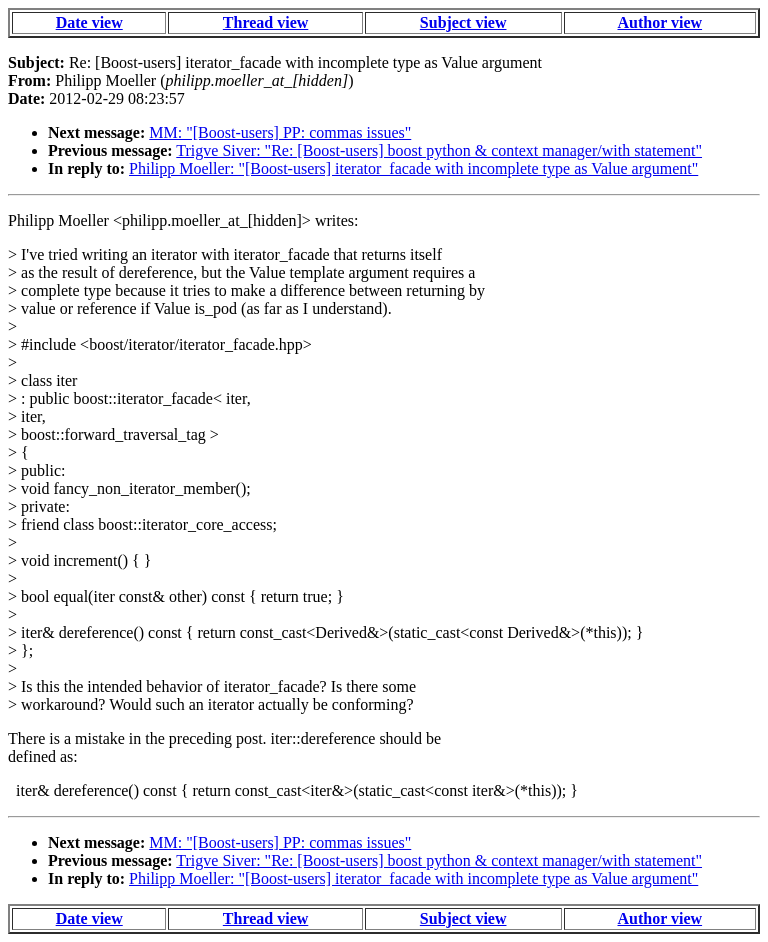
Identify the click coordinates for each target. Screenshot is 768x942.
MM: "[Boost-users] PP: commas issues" (280, 132)
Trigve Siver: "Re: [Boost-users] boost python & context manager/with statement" (439, 150)
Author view (660, 22)
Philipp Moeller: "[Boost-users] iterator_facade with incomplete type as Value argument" (413, 168)
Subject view (463, 22)
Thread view (265, 22)
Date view (89, 22)
